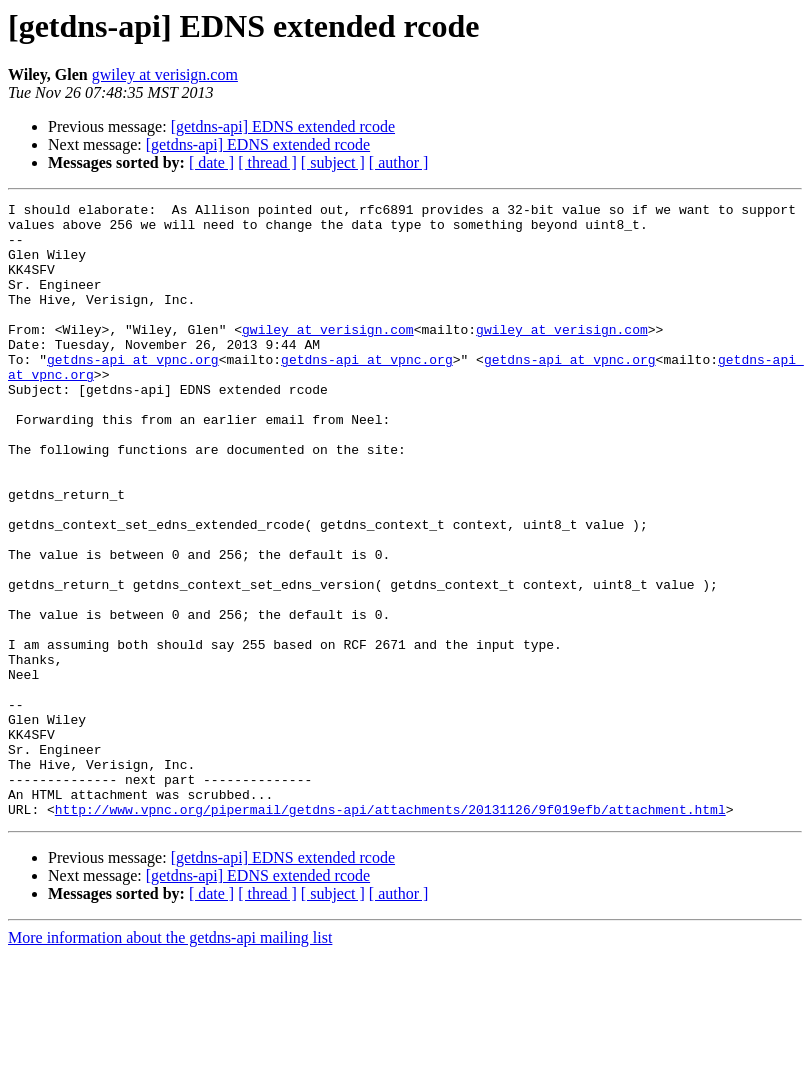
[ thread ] (267, 162)
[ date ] (211, 162)
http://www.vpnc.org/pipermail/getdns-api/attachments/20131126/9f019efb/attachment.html (390, 932)
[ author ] (399, 162)
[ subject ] (333, 162)
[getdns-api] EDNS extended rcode (283, 126)
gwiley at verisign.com (165, 74)
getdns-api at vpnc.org (133, 392)
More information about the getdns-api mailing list (170, 1060)
